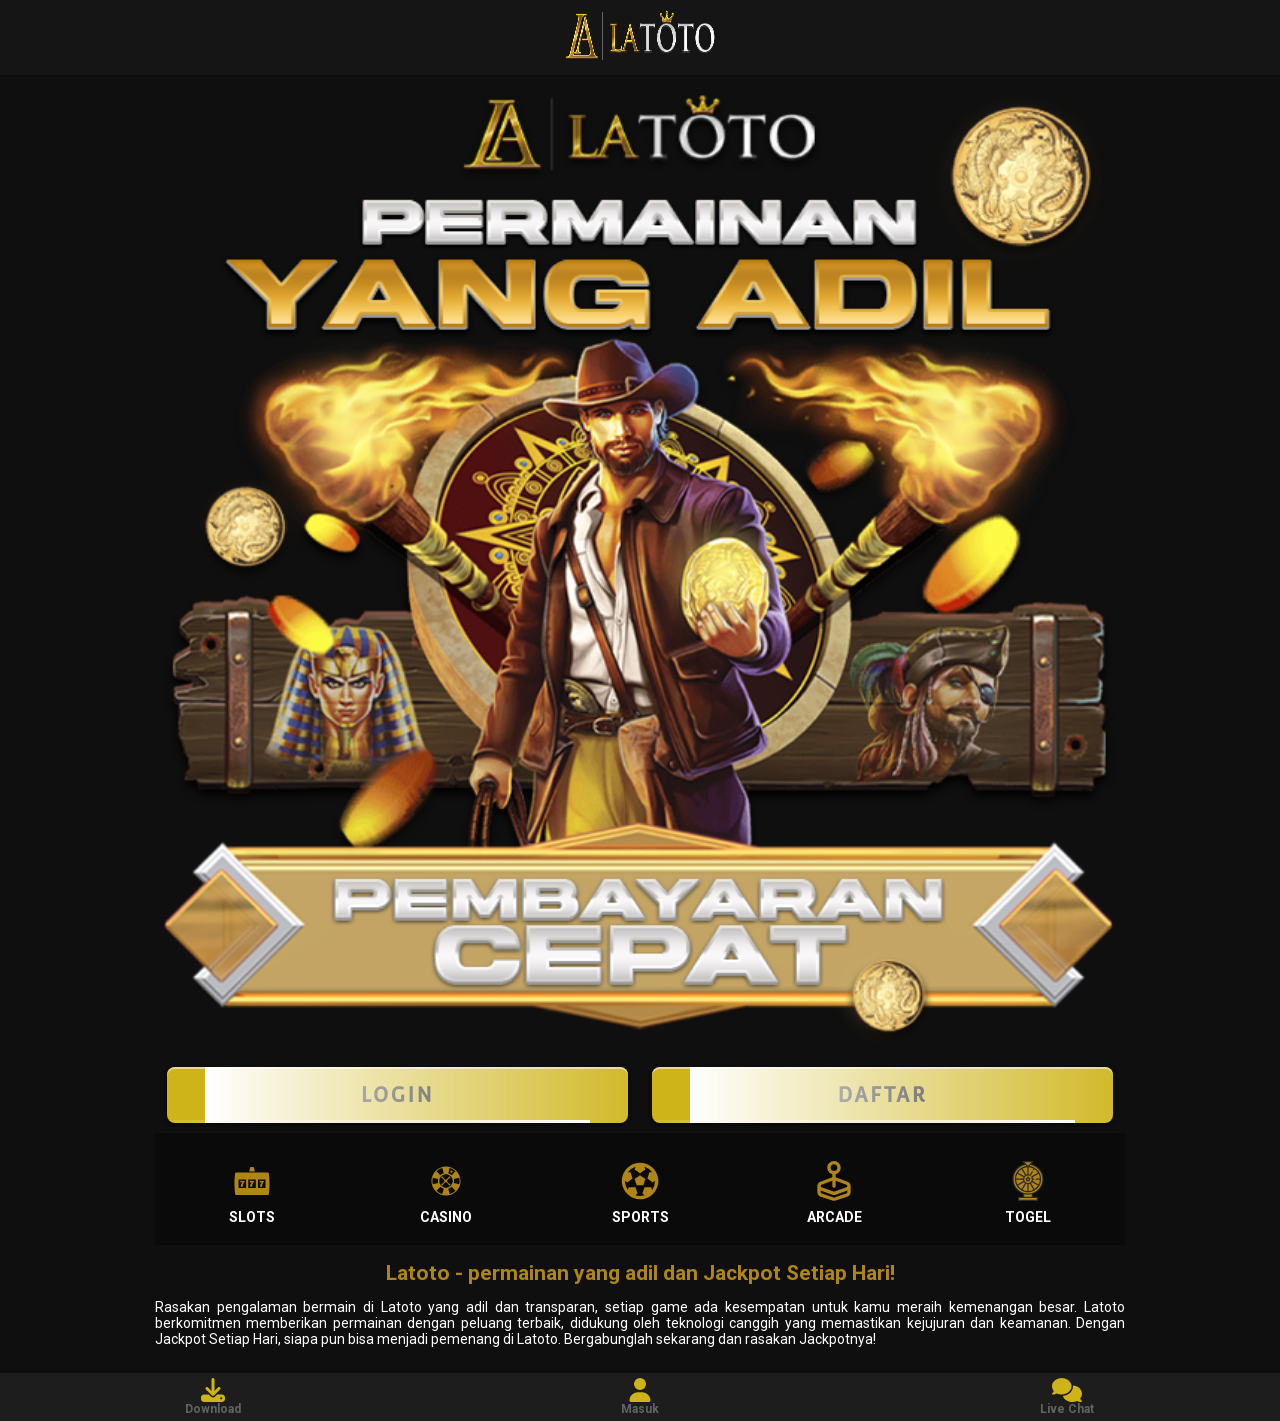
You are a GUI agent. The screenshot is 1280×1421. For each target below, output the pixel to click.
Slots (252, 1193)
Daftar (882, 1095)
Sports (640, 1193)
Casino (446, 1193)
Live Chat (1067, 1397)
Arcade (834, 1193)
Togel (1028, 1193)
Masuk (640, 1397)
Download (213, 1397)
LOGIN (397, 1095)
